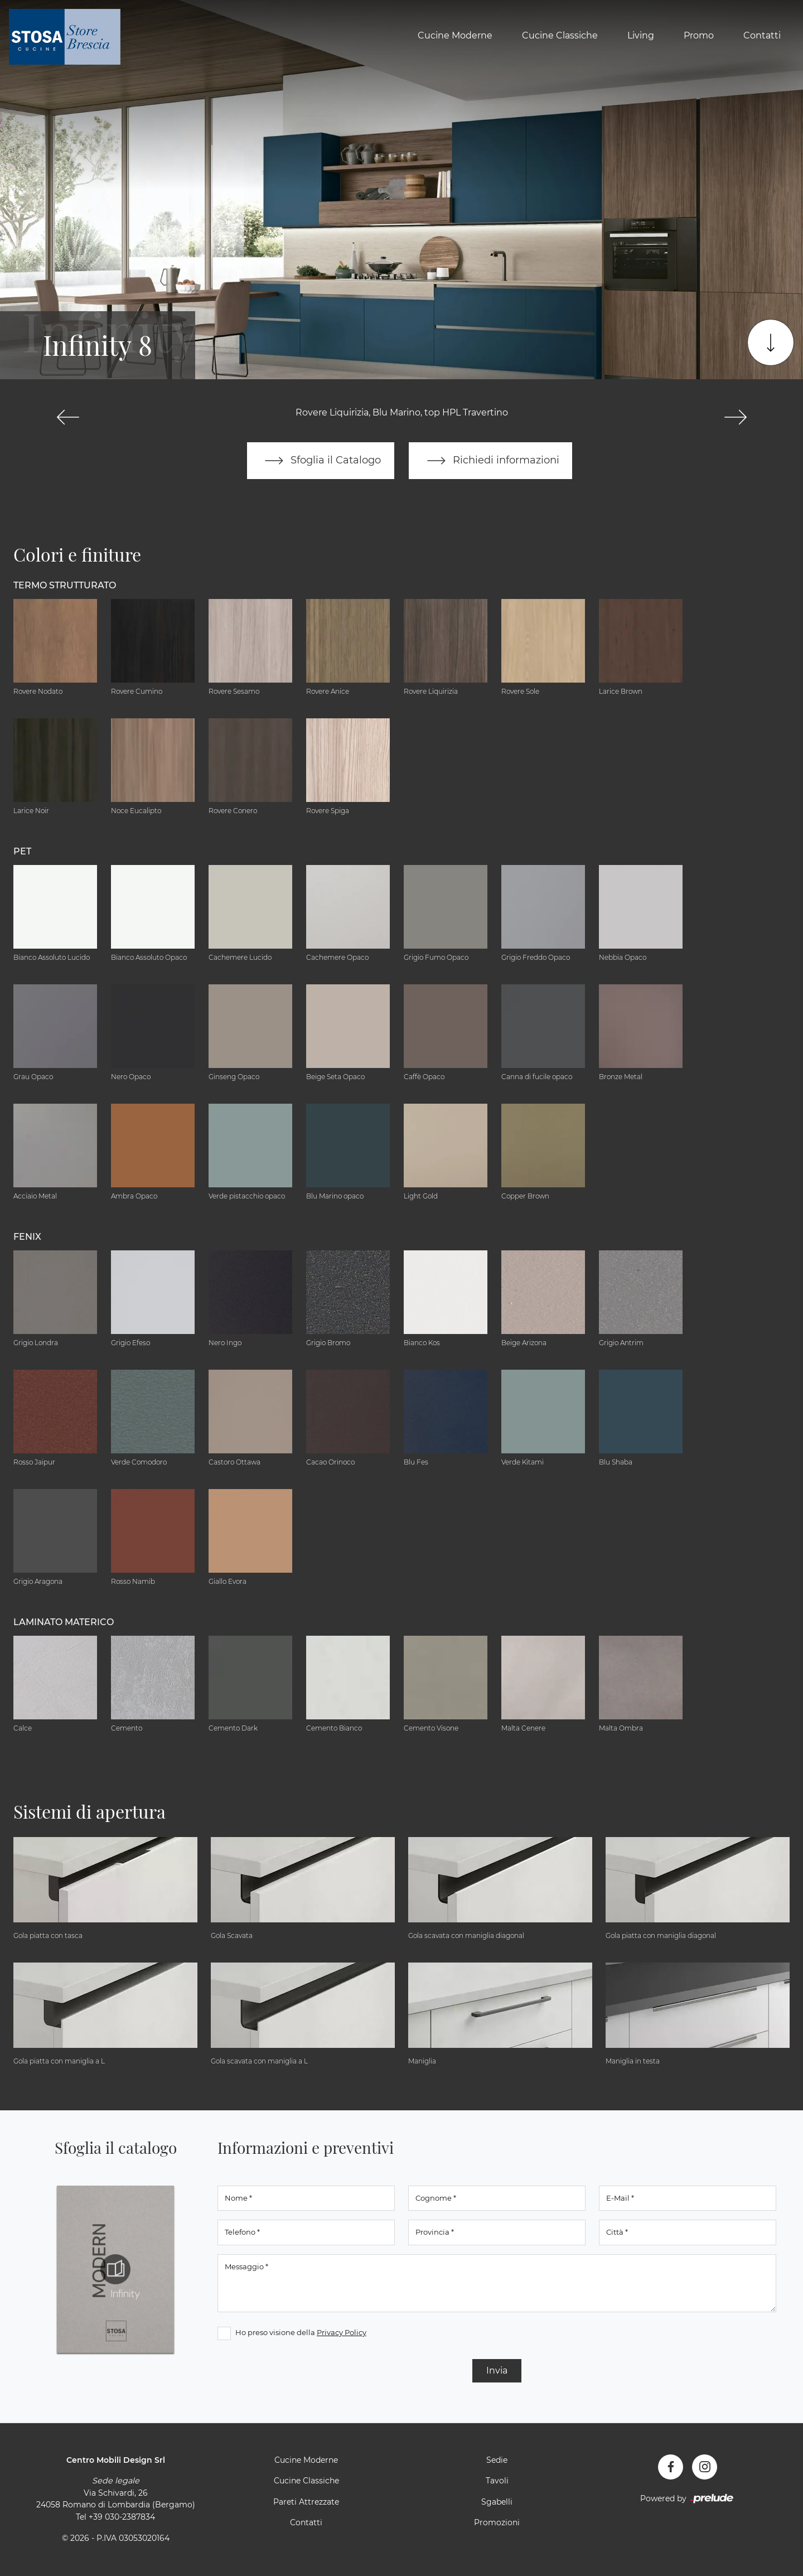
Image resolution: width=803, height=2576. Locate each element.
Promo (699, 35)
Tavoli (497, 2481)
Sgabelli (496, 2502)
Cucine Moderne (455, 35)
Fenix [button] (27, 1236)
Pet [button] (22, 851)
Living (640, 35)
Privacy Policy (341, 2332)
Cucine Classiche (560, 35)
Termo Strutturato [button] (64, 585)
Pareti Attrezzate (306, 2502)
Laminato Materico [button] (63, 1622)
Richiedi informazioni (490, 461)
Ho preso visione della (300, 2332)
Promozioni (497, 2523)
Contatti (762, 35)
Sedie (496, 2460)
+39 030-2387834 (122, 2517)
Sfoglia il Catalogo (320, 461)
